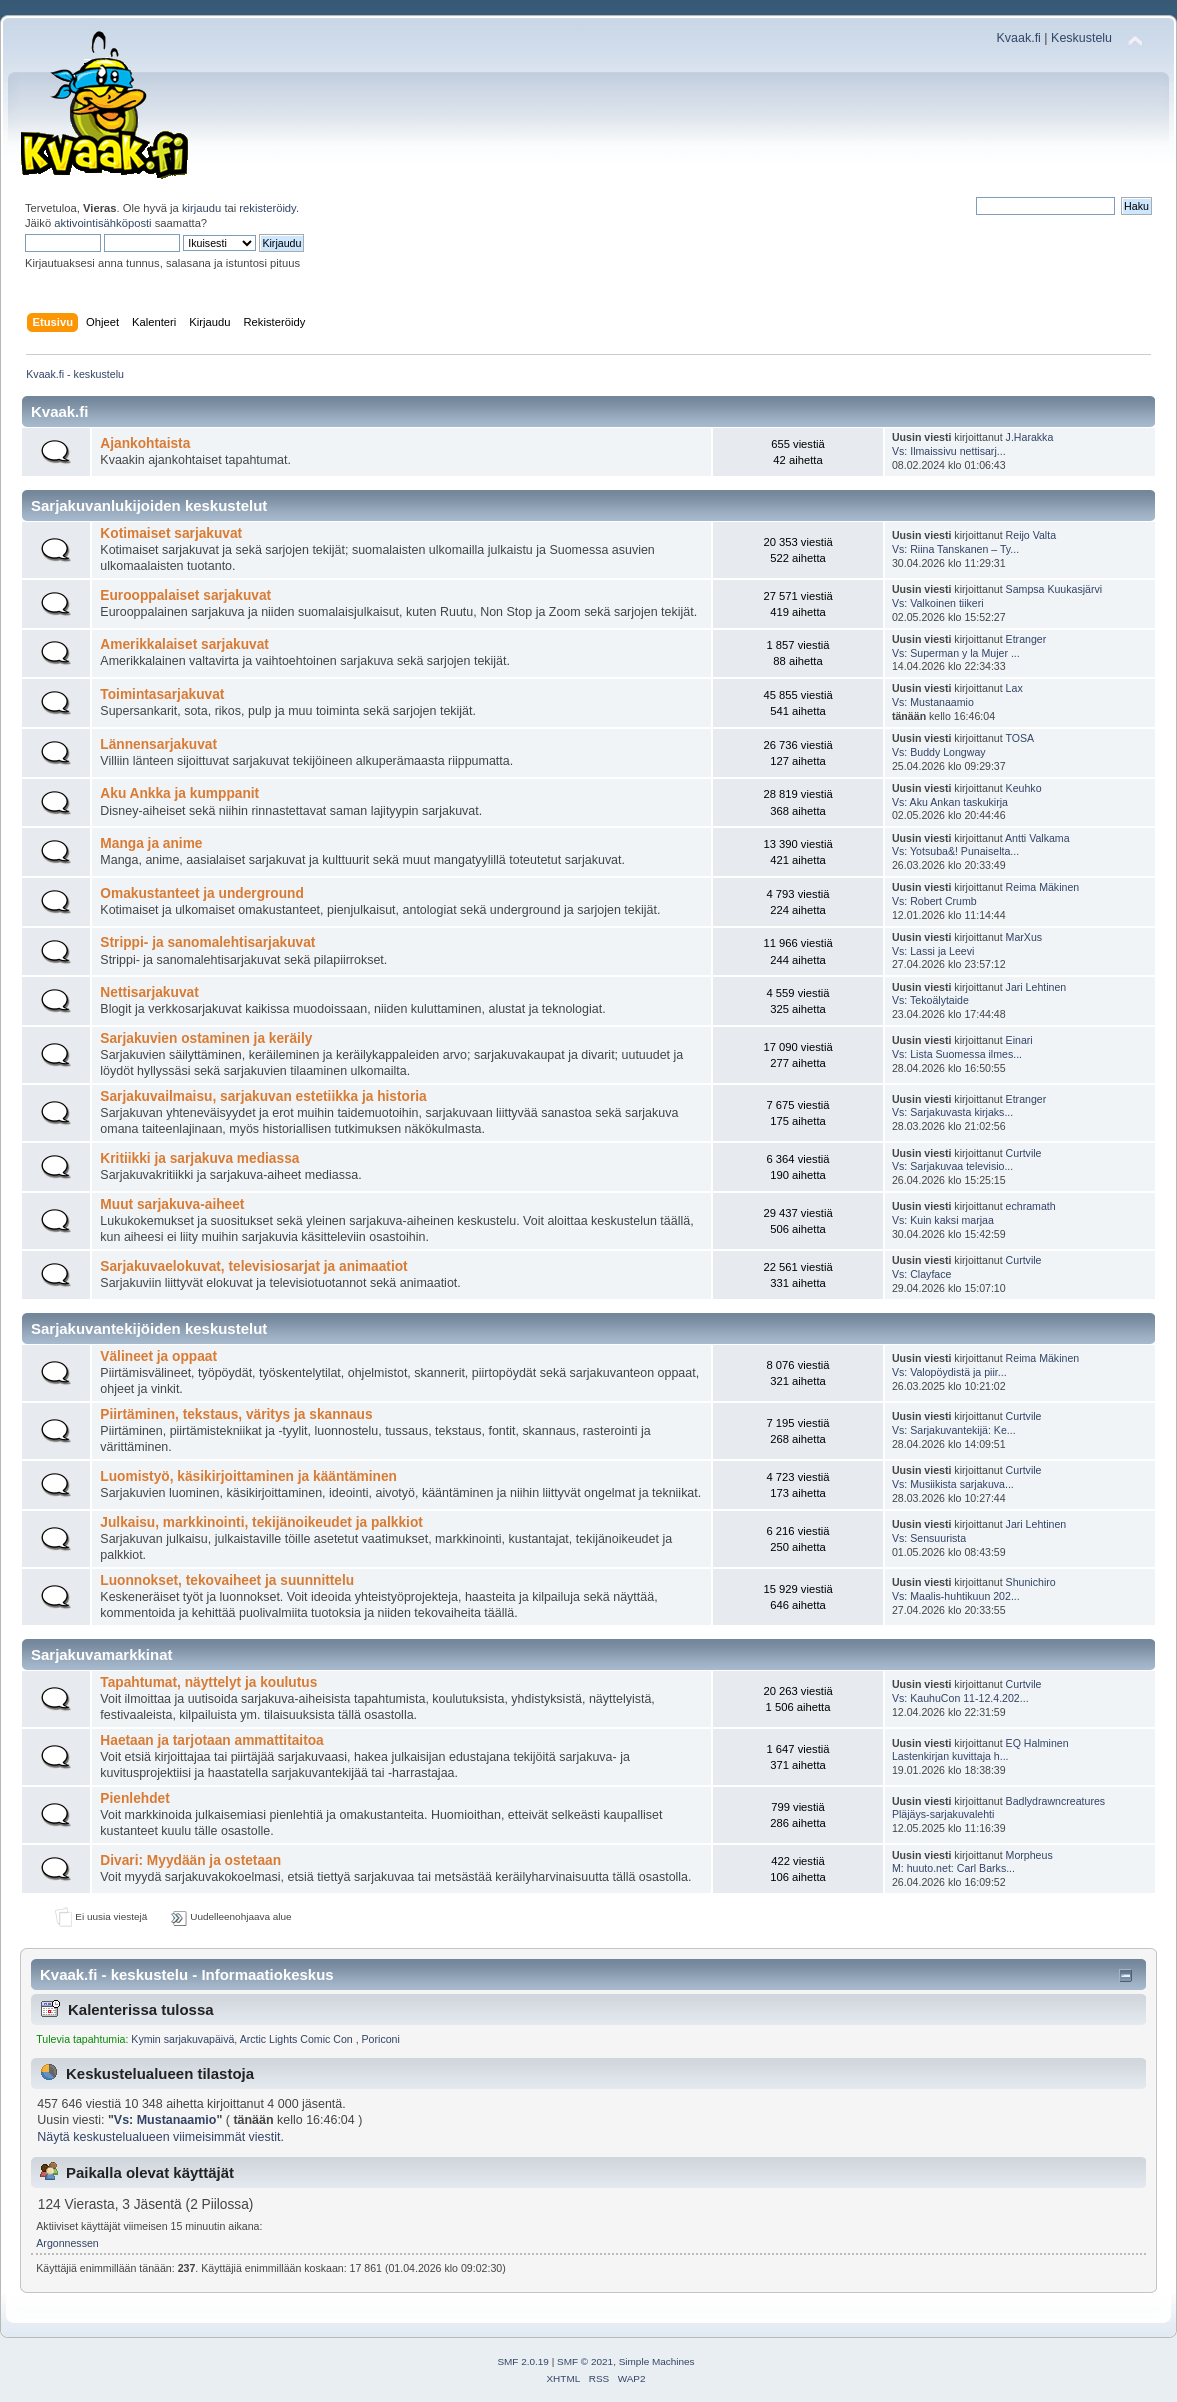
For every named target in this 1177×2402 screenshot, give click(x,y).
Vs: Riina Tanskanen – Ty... (955, 549)
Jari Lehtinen (1036, 987)
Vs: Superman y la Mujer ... (956, 653)
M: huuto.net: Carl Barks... (953, 1868)
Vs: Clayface (921, 1274)
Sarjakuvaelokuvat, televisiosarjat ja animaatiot (253, 1266)
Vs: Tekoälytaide (930, 1000)
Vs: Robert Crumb (934, 901)
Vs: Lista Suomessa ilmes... (957, 1054)
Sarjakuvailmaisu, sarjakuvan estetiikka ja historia (263, 1096)
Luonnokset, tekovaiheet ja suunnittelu (227, 1580)
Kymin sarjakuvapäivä (182, 2039)
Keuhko (1024, 788)
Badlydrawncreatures (1056, 1801)
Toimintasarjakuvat (162, 694)
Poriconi (381, 2039)
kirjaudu (201, 208)
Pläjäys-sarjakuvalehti (943, 1814)
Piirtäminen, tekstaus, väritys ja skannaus (236, 1414)
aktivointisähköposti (102, 223)
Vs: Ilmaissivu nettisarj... (949, 451)
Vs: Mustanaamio (933, 702)
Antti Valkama (1037, 838)
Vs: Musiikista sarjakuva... (953, 1484)
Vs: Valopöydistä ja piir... (949, 1372)
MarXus (1024, 937)
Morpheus (1029, 1855)
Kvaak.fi (1019, 38)
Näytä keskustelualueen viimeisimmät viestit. (160, 2137)
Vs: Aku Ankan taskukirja (950, 802)
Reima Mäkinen (1043, 887)
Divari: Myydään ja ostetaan (190, 1860)
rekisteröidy (267, 208)
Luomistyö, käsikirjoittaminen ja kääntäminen (248, 1476)
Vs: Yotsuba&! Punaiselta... (955, 851)
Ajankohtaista (145, 443)
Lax (1014, 688)
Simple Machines (657, 2361)
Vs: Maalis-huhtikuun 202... (956, 1596)
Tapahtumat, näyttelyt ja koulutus (208, 1682)
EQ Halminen (1037, 1743)
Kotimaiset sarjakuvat (171, 533)
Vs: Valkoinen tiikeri (938, 603)
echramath (1031, 1206)
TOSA (1019, 738)
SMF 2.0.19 (523, 2361)
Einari (1019, 1040)
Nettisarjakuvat (149, 992)
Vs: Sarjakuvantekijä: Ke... (954, 1430)
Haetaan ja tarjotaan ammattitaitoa (211, 1740)
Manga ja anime (151, 843)
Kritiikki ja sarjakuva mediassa (199, 1158)
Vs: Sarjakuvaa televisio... (952, 1166)
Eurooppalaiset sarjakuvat (185, 595)
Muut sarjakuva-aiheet (172, 1204)
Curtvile (1024, 1153)
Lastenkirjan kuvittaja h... (950, 1756)
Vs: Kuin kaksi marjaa (943, 1220)
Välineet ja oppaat (158, 1356)
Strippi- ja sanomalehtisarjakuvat (207, 942)
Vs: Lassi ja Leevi (933, 951)
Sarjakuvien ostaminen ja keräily (206, 1038)
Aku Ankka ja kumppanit (179, 793)
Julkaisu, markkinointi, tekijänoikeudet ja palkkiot (261, 1522)
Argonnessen (67, 2243)
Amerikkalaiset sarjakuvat (184, 644)
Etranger (1026, 639)
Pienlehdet (134, 1798)
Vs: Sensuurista (929, 1538)
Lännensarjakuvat (158, 744)
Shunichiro (1031, 1582)
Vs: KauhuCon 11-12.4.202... (960, 1698)
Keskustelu (1081, 38)
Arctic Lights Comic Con (298, 2039)
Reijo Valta (1031, 535)
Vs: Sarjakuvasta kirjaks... (952, 1112)
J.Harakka (1030, 437)
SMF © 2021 (585, 2361)
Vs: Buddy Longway (939, 752)
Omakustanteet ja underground (202, 893)
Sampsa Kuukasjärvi (1054, 589)
